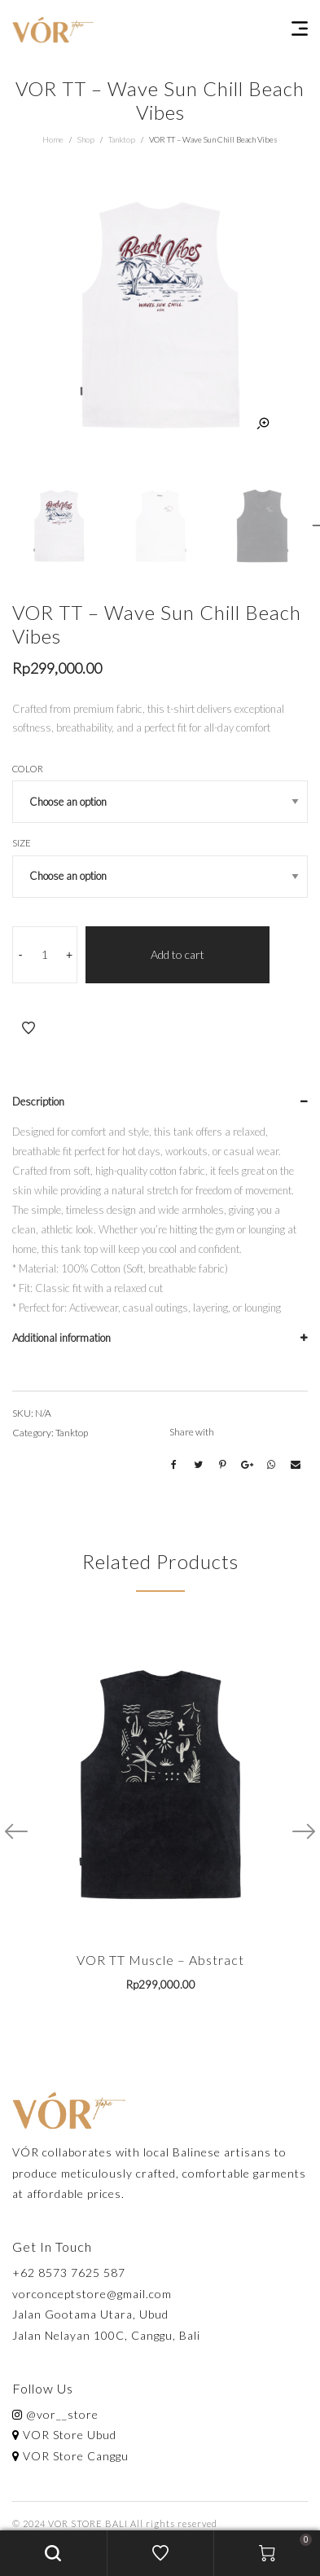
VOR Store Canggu (70, 2456)
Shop (85, 139)
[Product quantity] (44, 954)
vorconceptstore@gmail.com (92, 2294)
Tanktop (121, 139)
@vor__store (55, 2414)
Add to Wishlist (28, 1028)
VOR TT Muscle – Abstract (160, 1959)
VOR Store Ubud (64, 2435)
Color (27, 768)
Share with (191, 1432)
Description (38, 1101)
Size (21, 842)
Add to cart (177, 954)
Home (53, 139)
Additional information (61, 1337)
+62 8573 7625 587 (68, 2272)
